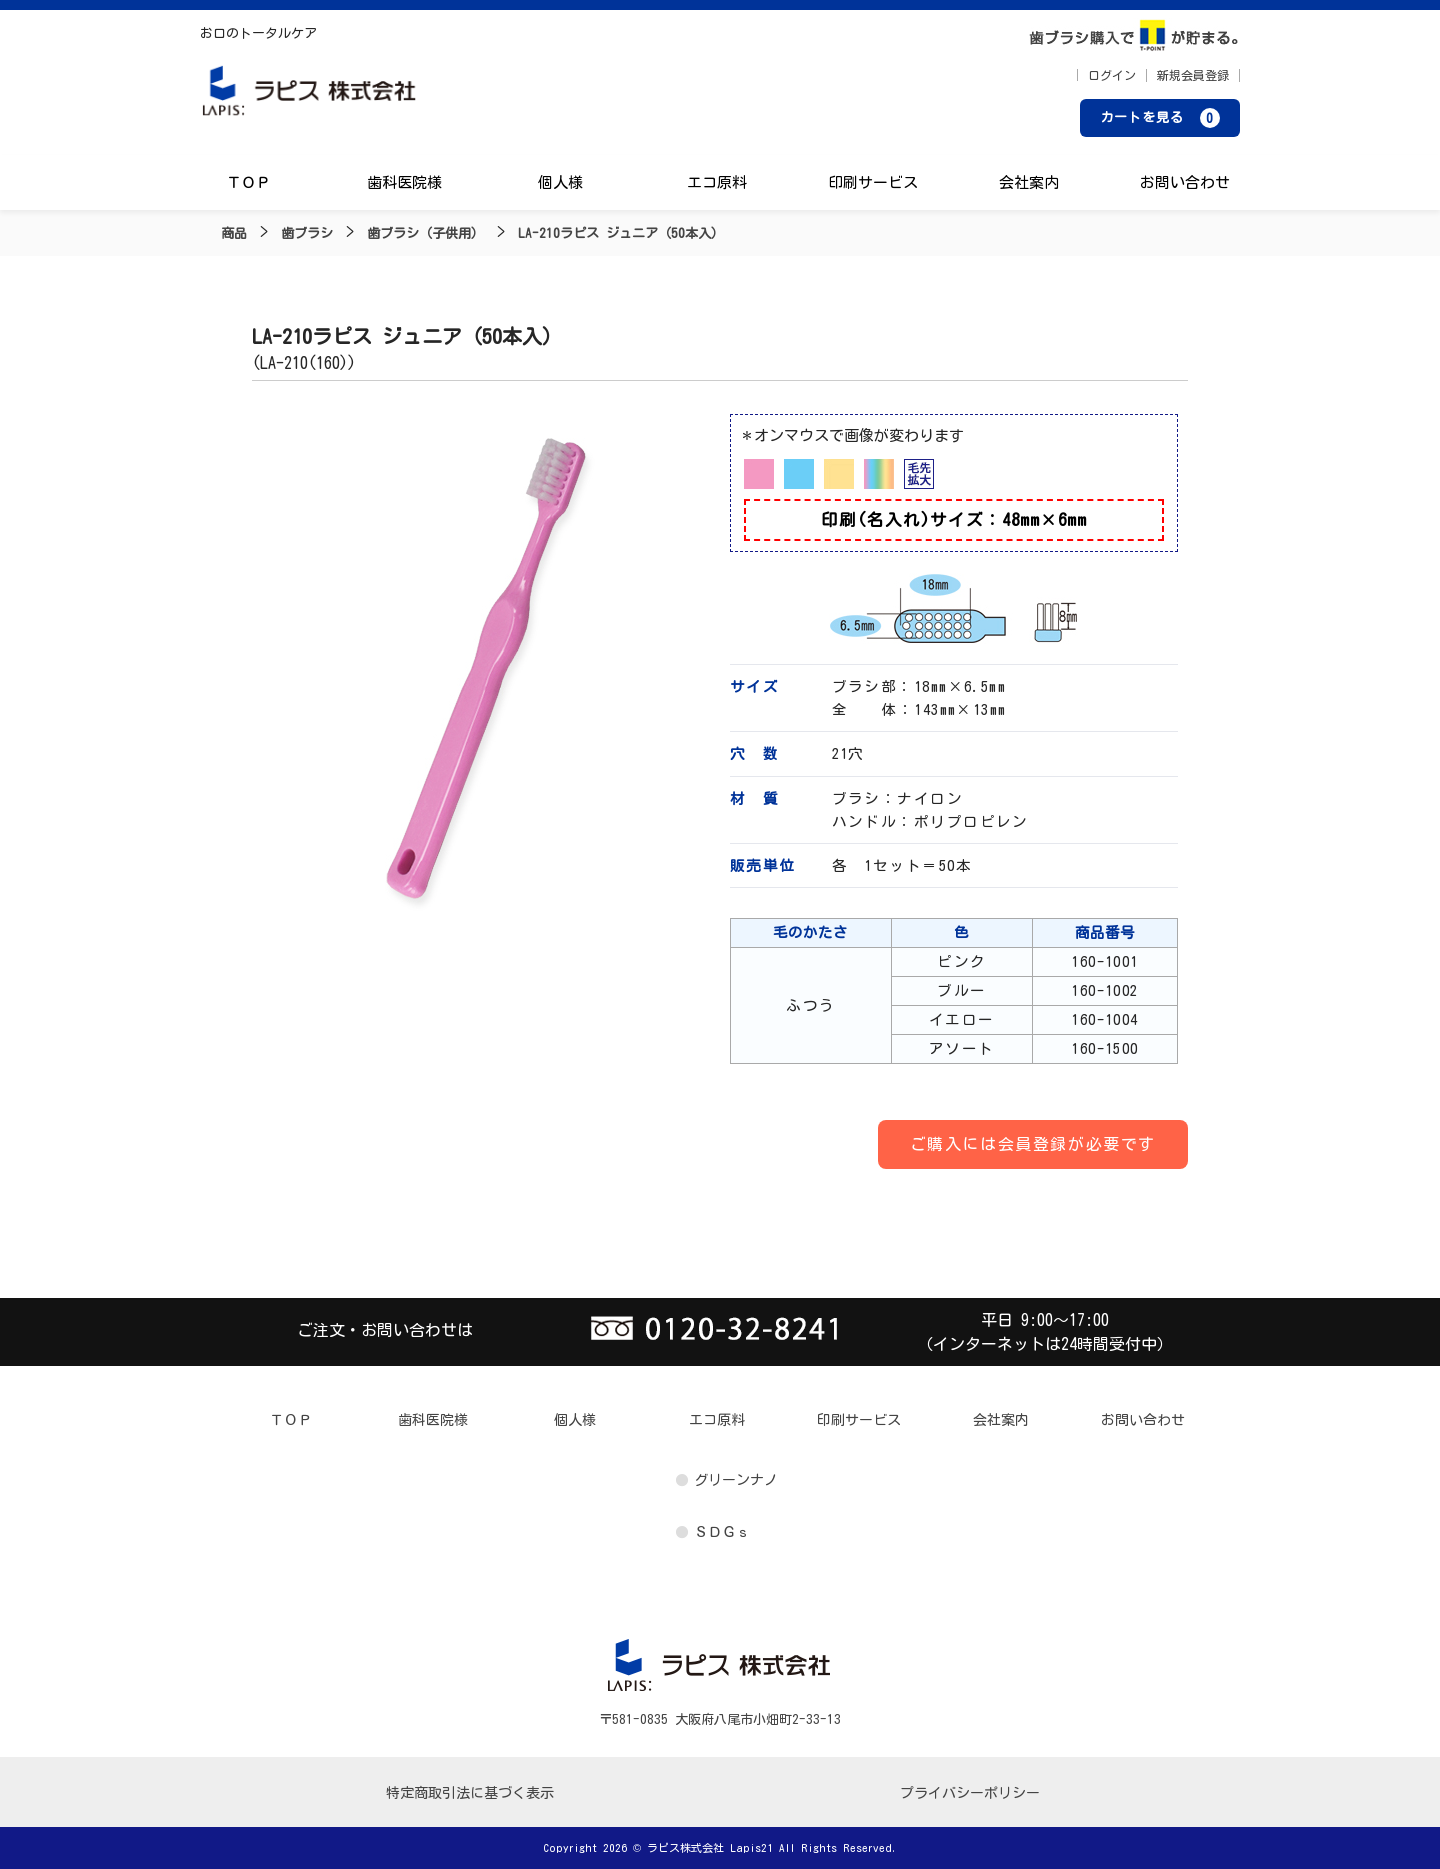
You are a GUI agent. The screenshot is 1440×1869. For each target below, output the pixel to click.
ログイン (1112, 75)
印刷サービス (873, 182)
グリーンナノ (736, 1480)
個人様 (560, 182)
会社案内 (1029, 182)
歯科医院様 (404, 182)
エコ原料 (717, 182)
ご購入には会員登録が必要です (1033, 1144)
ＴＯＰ (248, 182)
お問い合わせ (1185, 182)
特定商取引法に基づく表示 (470, 1793)
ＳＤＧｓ (722, 1532)
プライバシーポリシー (970, 1793)
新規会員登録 (1193, 75)
